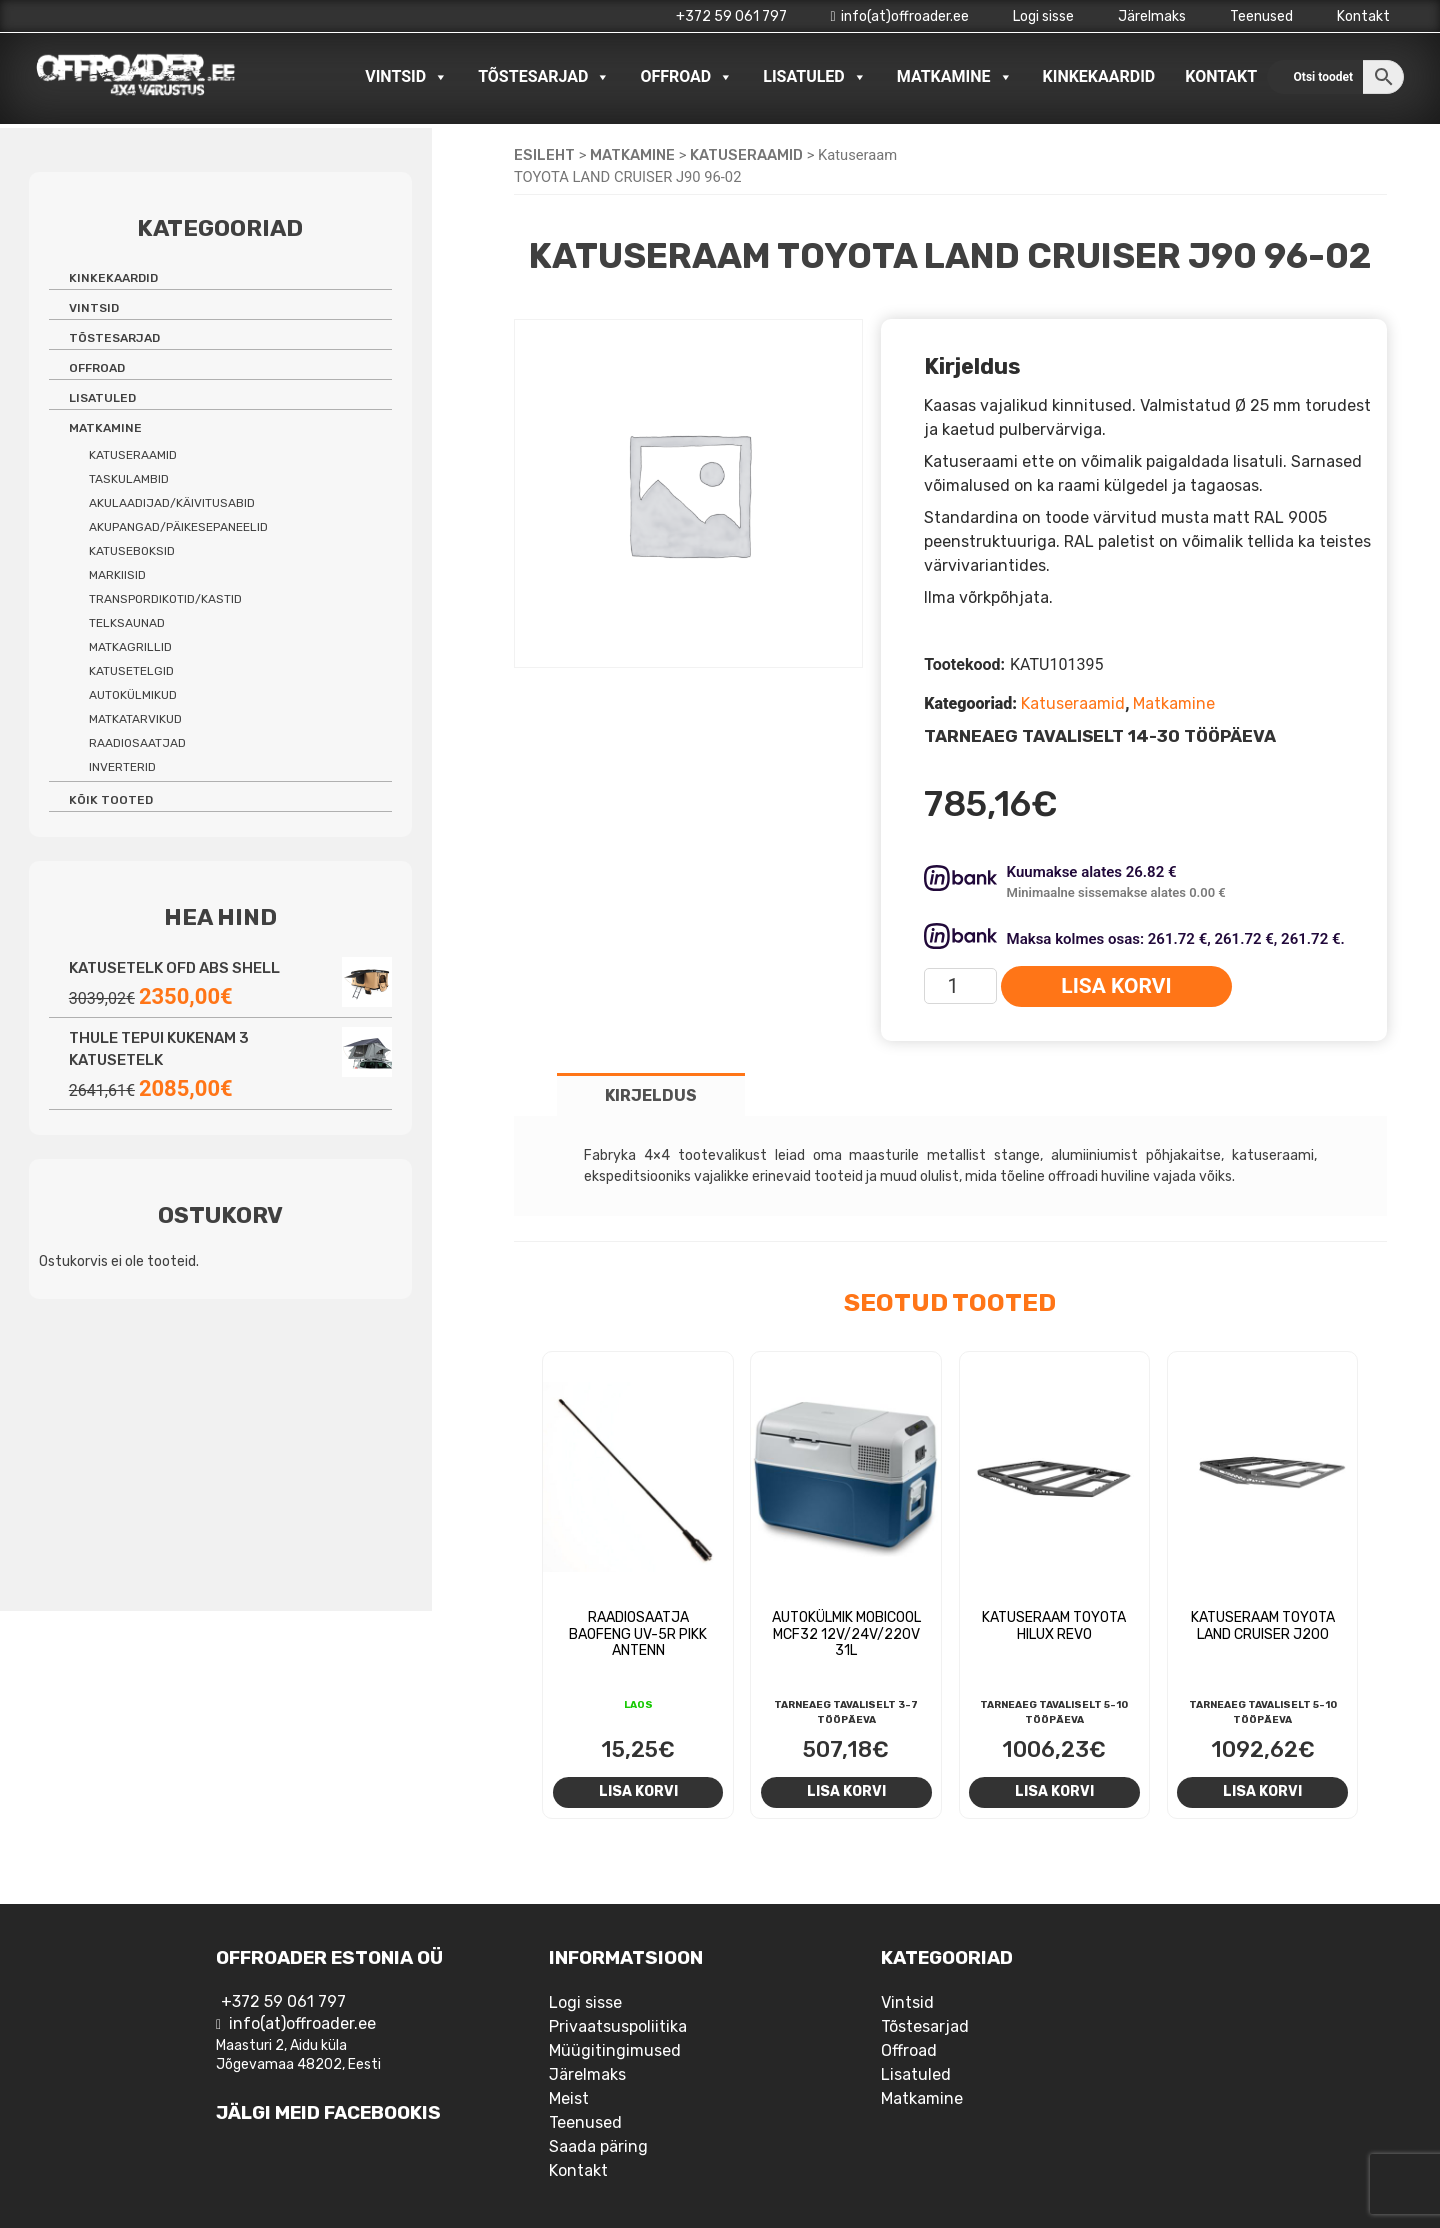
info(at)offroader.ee (900, 16)
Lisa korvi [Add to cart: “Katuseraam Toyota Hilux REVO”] (1054, 1791)
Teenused (1261, 16)
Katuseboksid (132, 551)
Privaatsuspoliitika (618, 2026)
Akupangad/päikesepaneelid (178, 527)
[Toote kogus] (960, 986)
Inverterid (122, 767)
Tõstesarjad (544, 77)
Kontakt (1363, 16)
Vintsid (406, 77)
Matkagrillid (130, 647)
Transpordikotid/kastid (165, 599)
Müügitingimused (615, 2050)
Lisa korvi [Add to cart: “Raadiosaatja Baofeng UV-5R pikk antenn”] (638, 1791)
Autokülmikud (133, 695)
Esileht (544, 155)
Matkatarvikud (135, 719)
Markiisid (117, 575)
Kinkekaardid (1099, 76)
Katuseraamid (746, 155)
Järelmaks (1152, 16)
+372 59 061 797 (731, 16)
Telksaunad (127, 623)
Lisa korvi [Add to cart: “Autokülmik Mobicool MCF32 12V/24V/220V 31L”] (846, 1791)
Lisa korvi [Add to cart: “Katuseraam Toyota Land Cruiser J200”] (1262, 1791)
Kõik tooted (111, 800)
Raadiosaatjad (137, 743)
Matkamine (955, 77)
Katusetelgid (131, 671)
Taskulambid (129, 479)
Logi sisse (1043, 16)
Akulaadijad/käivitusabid (172, 503)
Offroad (686, 77)
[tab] (651, 1094)
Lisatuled (815, 77)
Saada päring (598, 2146)
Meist (569, 2098)
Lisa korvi (1116, 986)
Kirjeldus (651, 1095)
